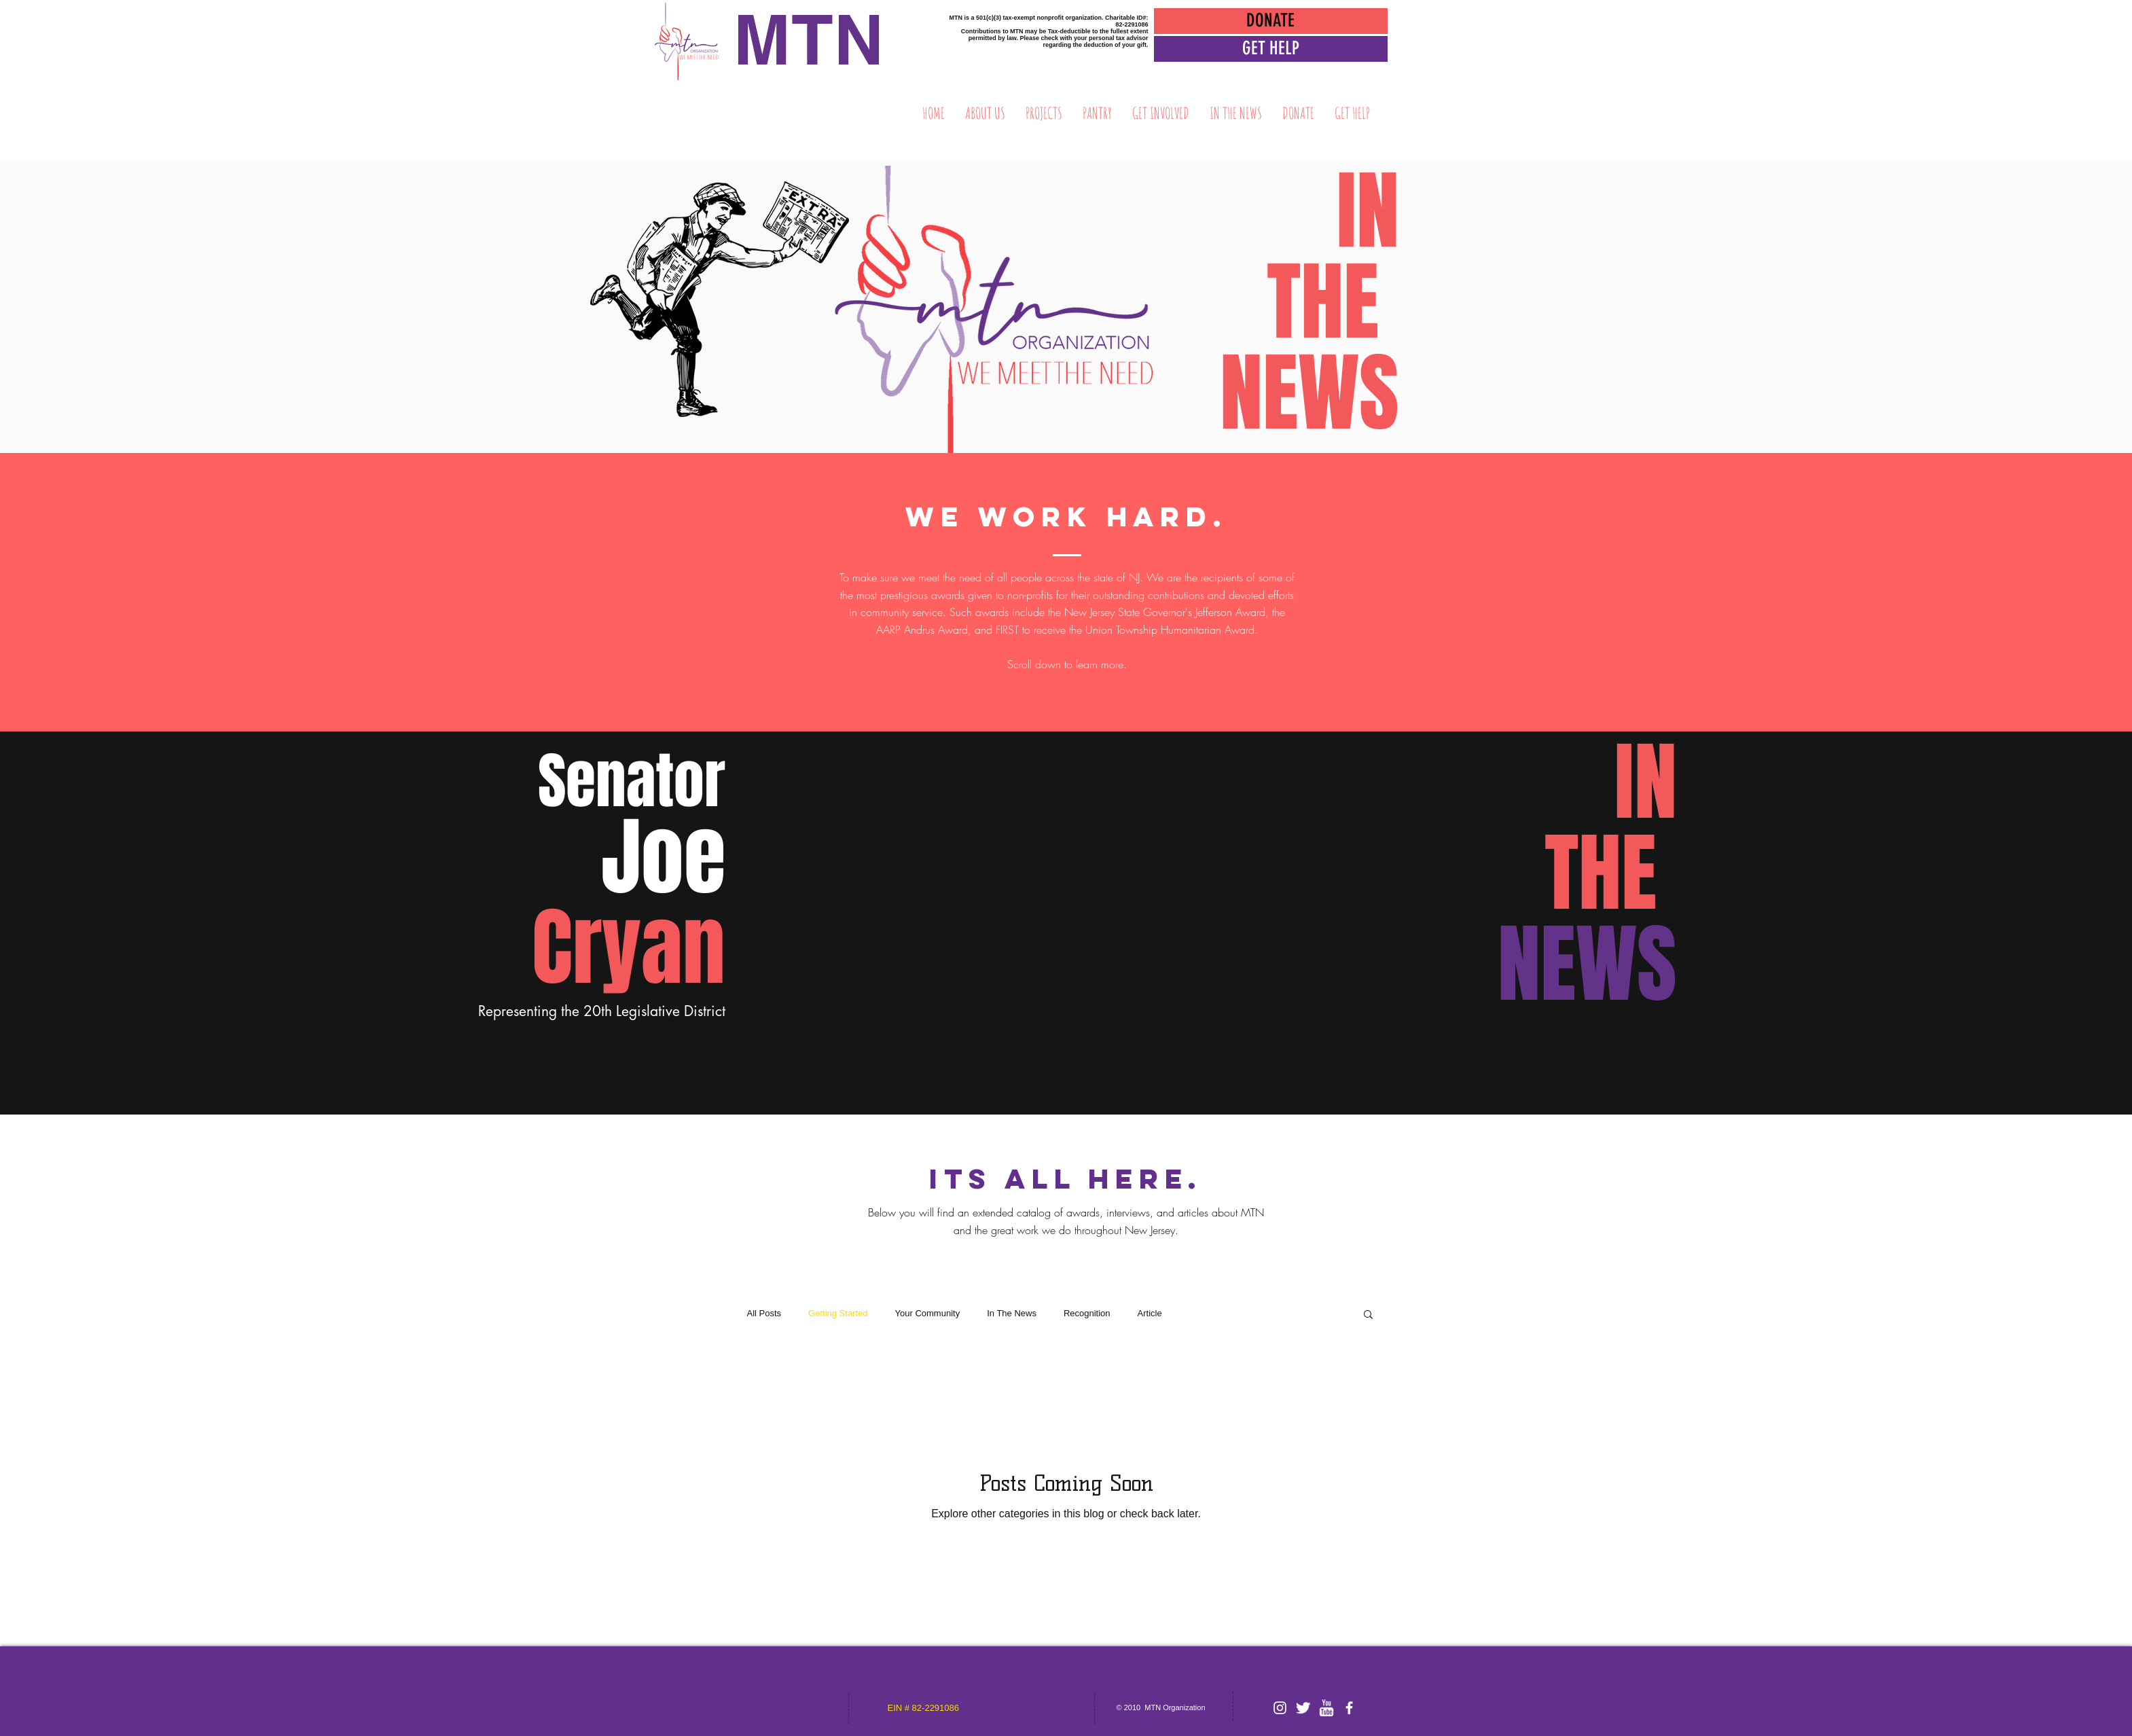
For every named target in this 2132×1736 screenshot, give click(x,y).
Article (1150, 1313)
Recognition (1087, 1313)
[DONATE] (1271, 21)
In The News (1011, 1313)
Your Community (927, 1313)
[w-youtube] (1326, 1707)
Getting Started (837, 1313)
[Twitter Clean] (1303, 1707)
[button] (1271, 49)
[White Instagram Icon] (1279, 1707)
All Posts (764, 1313)
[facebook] (1349, 1707)
